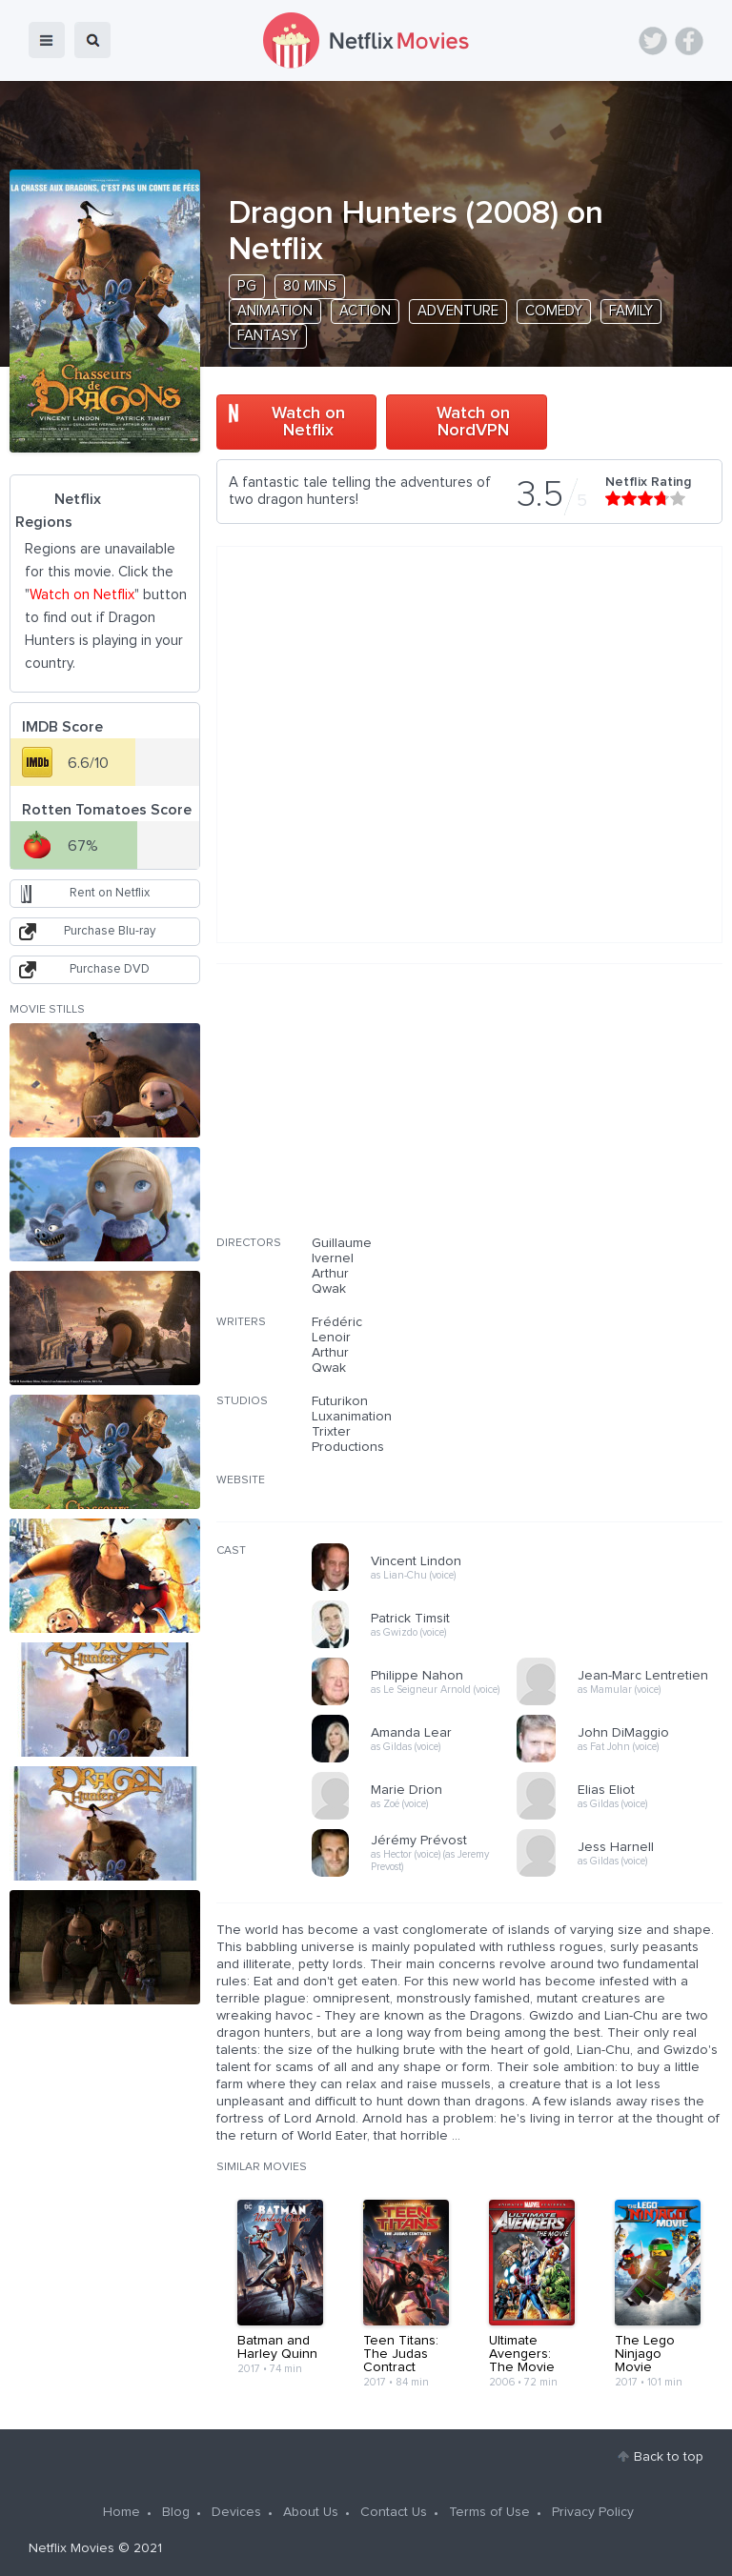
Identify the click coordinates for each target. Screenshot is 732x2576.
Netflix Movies (71, 2548)
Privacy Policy (593, 2512)
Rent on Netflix (110, 893)
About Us (310, 2512)
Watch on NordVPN (473, 422)
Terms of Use (489, 2512)
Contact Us (393, 2512)
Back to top (668, 2457)
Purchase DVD (110, 969)
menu (47, 40)
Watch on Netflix (308, 422)
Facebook (689, 41)
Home (121, 2512)
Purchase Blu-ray (109, 931)
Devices (236, 2512)
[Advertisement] (579, 1112)
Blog (176, 2512)
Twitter (653, 41)
